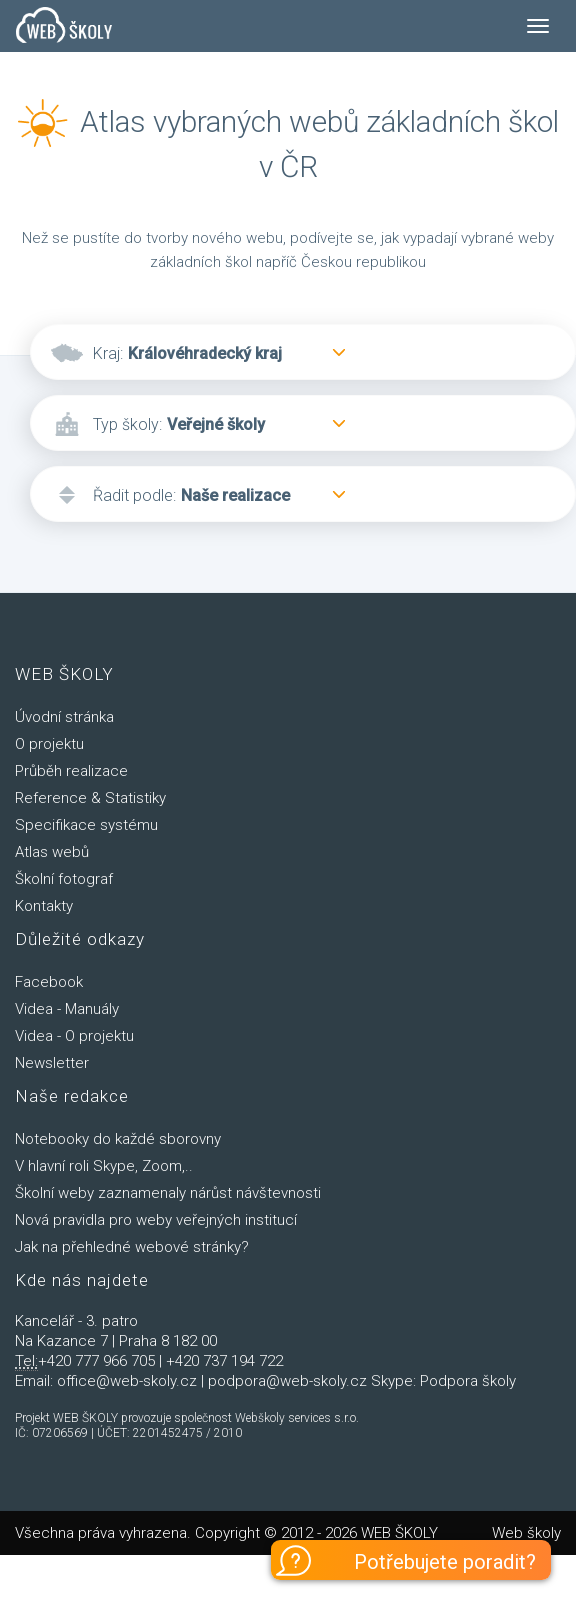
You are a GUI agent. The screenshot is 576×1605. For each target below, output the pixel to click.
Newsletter (52, 1063)
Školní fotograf (64, 879)
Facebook (49, 982)
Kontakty (44, 906)
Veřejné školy (216, 424)
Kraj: (108, 353)
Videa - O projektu (74, 1036)
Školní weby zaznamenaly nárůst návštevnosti (168, 1193)
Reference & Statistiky (90, 798)
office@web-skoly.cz (127, 1381)
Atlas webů (52, 852)
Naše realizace (235, 495)
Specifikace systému (86, 825)
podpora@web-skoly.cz (287, 1381)
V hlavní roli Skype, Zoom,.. (104, 1166)
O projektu (49, 744)
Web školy (526, 1533)
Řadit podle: (134, 495)
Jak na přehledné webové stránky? (132, 1247)
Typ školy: (127, 424)
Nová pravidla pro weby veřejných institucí (156, 1220)
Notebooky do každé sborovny (118, 1139)
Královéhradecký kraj (205, 353)
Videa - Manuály (67, 1009)
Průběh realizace (71, 771)
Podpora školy (468, 1381)
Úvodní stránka (64, 717)
